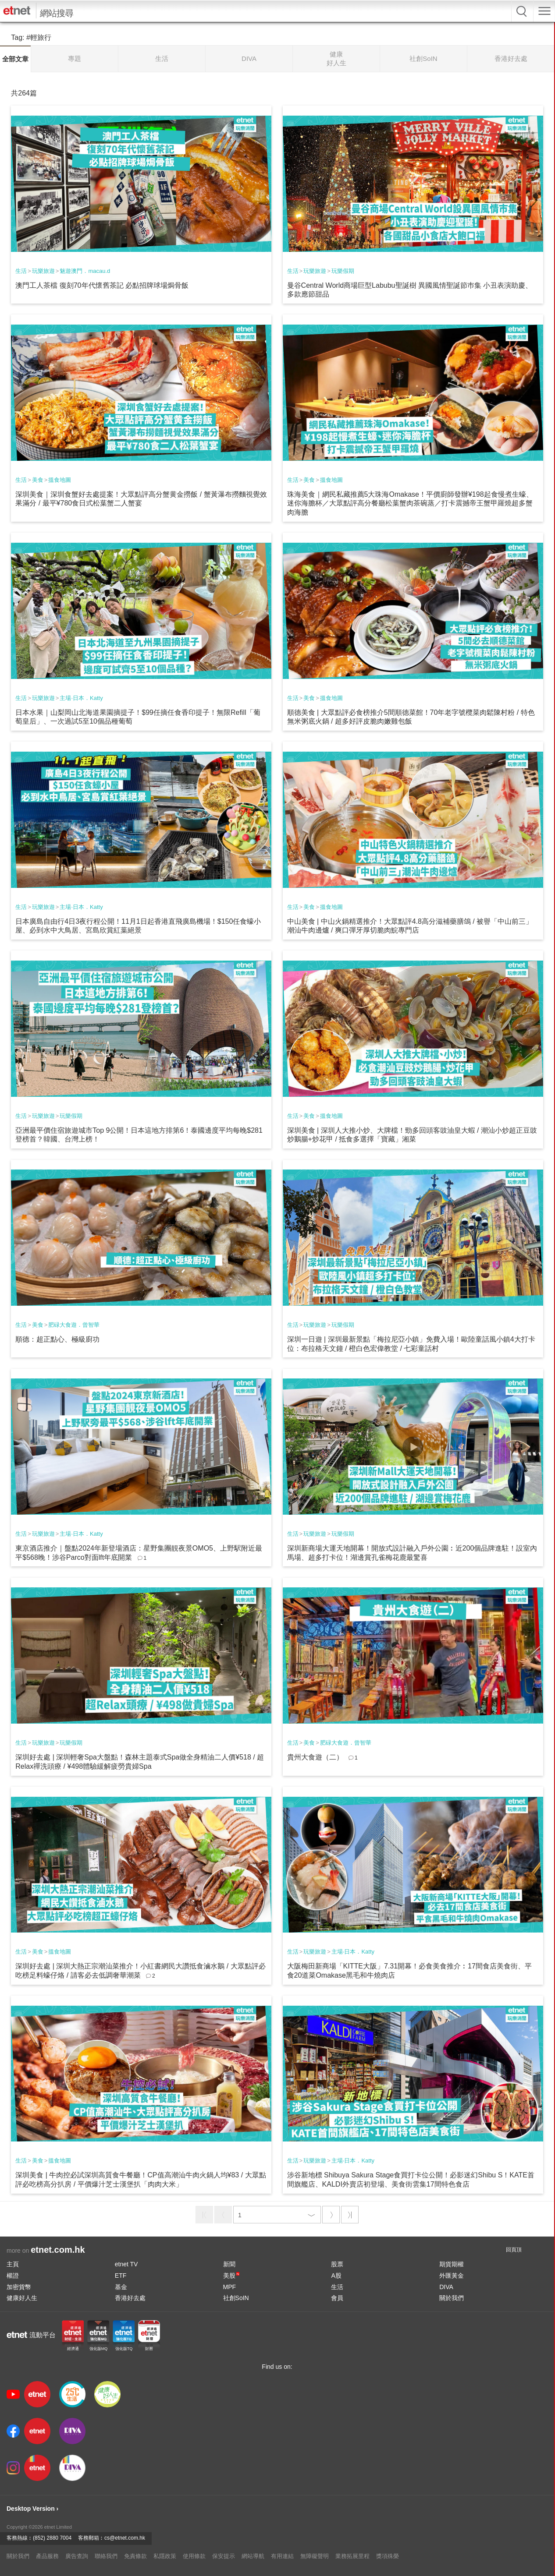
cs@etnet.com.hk (124, 2538)
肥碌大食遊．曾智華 (74, 1325)
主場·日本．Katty (81, 698)
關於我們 (451, 2297)
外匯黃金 (451, 2275)
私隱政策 (164, 2556)
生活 (21, 271)
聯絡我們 (106, 2556)
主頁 (13, 2264)
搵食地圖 (59, 480)
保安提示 (223, 2556)
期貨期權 (451, 2264)
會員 (337, 2297)
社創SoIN (236, 2297)
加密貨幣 (19, 2286)
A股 (336, 2275)
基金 (121, 2286)
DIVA (446, 2286)
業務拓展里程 (352, 2556)
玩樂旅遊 (43, 271)
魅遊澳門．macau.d (85, 271)
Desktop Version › (32, 2508)
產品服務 (47, 2556)
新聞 (229, 2264)
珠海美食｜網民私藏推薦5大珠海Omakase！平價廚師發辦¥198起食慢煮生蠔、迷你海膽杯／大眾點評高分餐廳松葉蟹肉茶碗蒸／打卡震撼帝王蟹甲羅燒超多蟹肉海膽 (410, 503)
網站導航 (253, 2556)
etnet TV (126, 2264)
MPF (229, 2286)
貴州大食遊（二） (315, 1757)
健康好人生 (22, 2297)
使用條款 (194, 2556)
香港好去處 (130, 2297)
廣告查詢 (76, 2556)
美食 (37, 480)
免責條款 (135, 2556)
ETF (120, 2275)
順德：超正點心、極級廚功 (57, 1339)
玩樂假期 (342, 271)
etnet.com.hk (58, 2249)
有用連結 (282, 2556)
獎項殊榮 (387, 2556)
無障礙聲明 (314, 2556)
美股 (231, 2275)
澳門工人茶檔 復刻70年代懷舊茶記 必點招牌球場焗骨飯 (102, 285)
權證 (13, 2275)
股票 (337, 2264)
